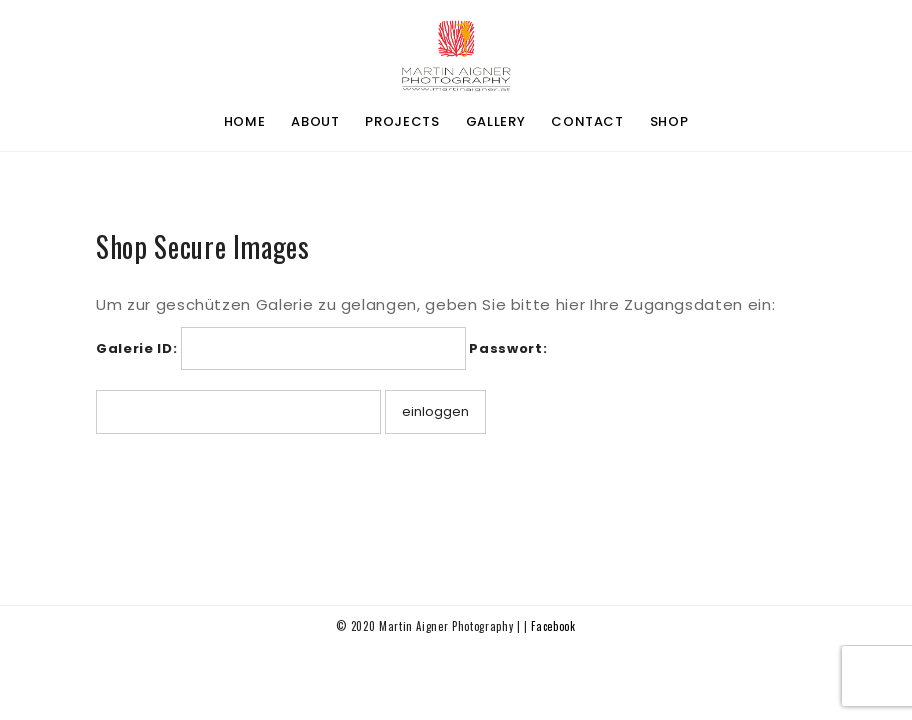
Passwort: (508, 348)
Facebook (553, 626)
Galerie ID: (136, 348)
